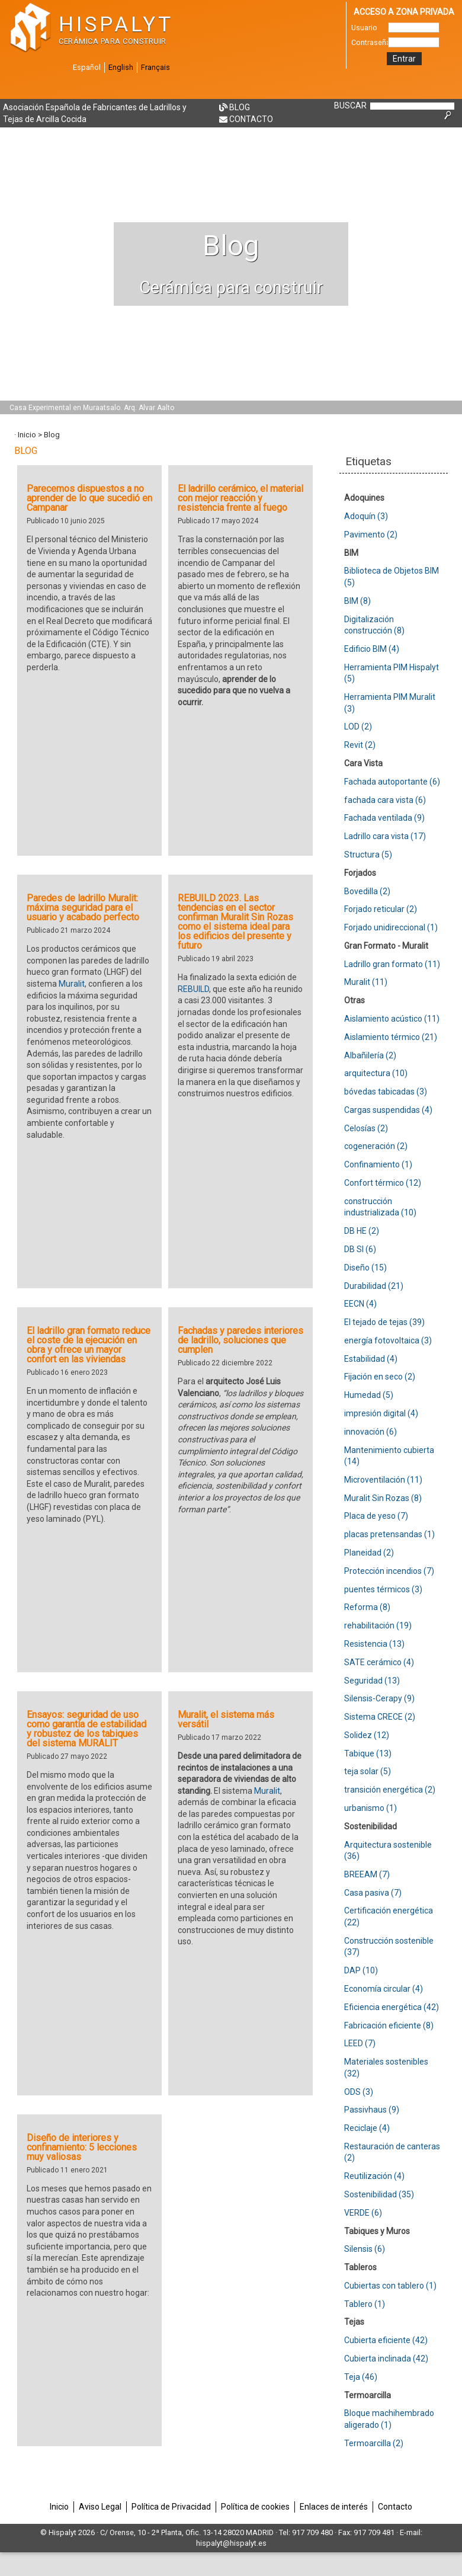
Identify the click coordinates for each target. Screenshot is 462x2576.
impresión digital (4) (381, 1413)
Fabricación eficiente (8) (389, 2025)
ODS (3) (358, 2092)
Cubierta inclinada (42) (386, 2358)
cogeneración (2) (376, 1146)
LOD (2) (358, 726)
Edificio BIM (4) (371, 649)
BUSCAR (350, 105)
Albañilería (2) (370, 1055)
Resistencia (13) (374, 1644)
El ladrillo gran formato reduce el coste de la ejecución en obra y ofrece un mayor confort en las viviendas (88, 1345)
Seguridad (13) (372, 1680)
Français (155, 67)
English (120, 67)
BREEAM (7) (367, 1874)
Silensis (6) (364, 2249)
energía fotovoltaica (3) (388, 1340)
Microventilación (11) (383, 1479)
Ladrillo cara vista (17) (385, 836)
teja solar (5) (367, 1771)
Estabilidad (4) (370, 1359)
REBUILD (193, 989)
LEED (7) (360, 2043)
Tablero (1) (364, 2304)
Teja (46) (360, 2377)
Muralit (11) (365, 982)
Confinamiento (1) (378, 1164)
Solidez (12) (366, 1735)
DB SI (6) (360, 1249)
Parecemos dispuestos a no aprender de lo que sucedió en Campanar (89, 498)
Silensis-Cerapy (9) (379, 1698)
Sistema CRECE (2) (379, 1716)
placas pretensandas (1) (389, 1534)
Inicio (27, 434)
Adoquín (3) (366, 516)
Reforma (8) (367, 1607)
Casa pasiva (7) (373, 1892)
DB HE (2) (361, 1231)
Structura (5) (368, 854)
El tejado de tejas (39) (384, 1322)
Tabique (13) (368, 1753)
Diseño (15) (365, 1267)
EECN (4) (360, 1303)
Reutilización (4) (374, 2176)
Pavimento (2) (370, 534)
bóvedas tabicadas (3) (385, 1091)
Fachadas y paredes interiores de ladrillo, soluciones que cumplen (240, 1340)
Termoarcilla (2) (373, 2443)
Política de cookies (255, 2506)
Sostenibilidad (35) (379, 2194)
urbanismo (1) (370, 1808)
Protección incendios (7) (389, 1571)
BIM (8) (357, 601)
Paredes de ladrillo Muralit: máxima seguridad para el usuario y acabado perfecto (83, 907)
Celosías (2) (366, 1128)
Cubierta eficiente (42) (386, 2340)
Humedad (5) (368, 1395)
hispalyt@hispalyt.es (231, 2543)
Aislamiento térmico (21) (390, 1037)
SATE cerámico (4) (379, 1662)
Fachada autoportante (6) (392, 781)
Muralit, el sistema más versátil (226, 1719)
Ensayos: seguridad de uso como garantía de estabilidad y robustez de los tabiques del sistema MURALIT (86, 1729)
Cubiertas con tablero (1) (390, 2285)
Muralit (72, 983)
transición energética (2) (389, 1789)
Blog (239, 107)
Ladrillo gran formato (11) (392, 964)
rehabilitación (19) (378, 1625)
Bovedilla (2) (367, 891)
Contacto (251, 119)
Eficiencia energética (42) (391, 2007)
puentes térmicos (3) (383, 1589)
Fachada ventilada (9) (384, 818)
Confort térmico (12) (382, 1183)
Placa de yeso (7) (376, 1516)
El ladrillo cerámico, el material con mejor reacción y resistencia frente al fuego (240, 498)
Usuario (364, 27)
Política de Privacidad (171, 2506)
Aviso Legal (100, 2506)
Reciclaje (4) (367, 2128)
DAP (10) (361, 1970)
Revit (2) (360, 745)
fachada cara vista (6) (385, 800)
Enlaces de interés (334, 2506)
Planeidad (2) (369, 1552)
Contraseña (370, 42)
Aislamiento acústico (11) (391, 1018)
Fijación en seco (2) (379, 1376)
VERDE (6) (363, 2212)
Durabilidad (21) (373, 1286)
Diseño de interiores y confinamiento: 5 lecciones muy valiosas (82, 2147)
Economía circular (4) (383, 1988)
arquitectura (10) (376, 1073)
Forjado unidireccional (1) (391, 927)
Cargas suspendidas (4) (388, 1110)
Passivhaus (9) (371, 2109)
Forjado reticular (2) (380, 909)
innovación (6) (370, 1431)
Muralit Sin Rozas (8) (383, 1498)
